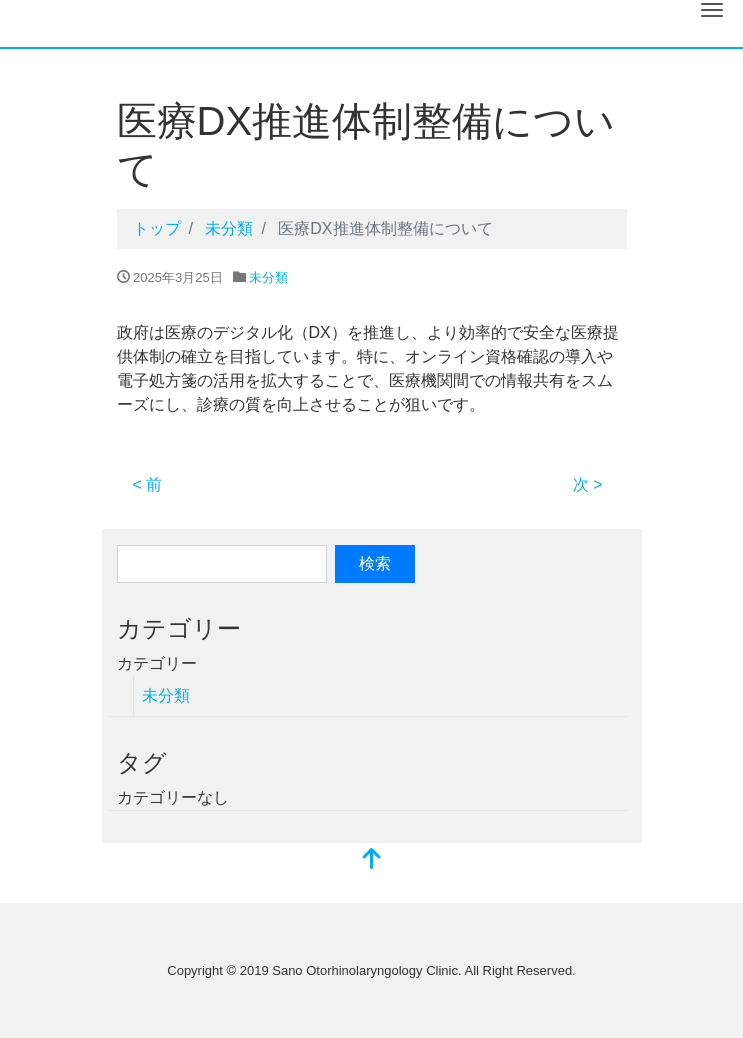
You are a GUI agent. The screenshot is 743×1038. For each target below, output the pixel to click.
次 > (588, 484)
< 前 (148, 484)
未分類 (268, 277)
